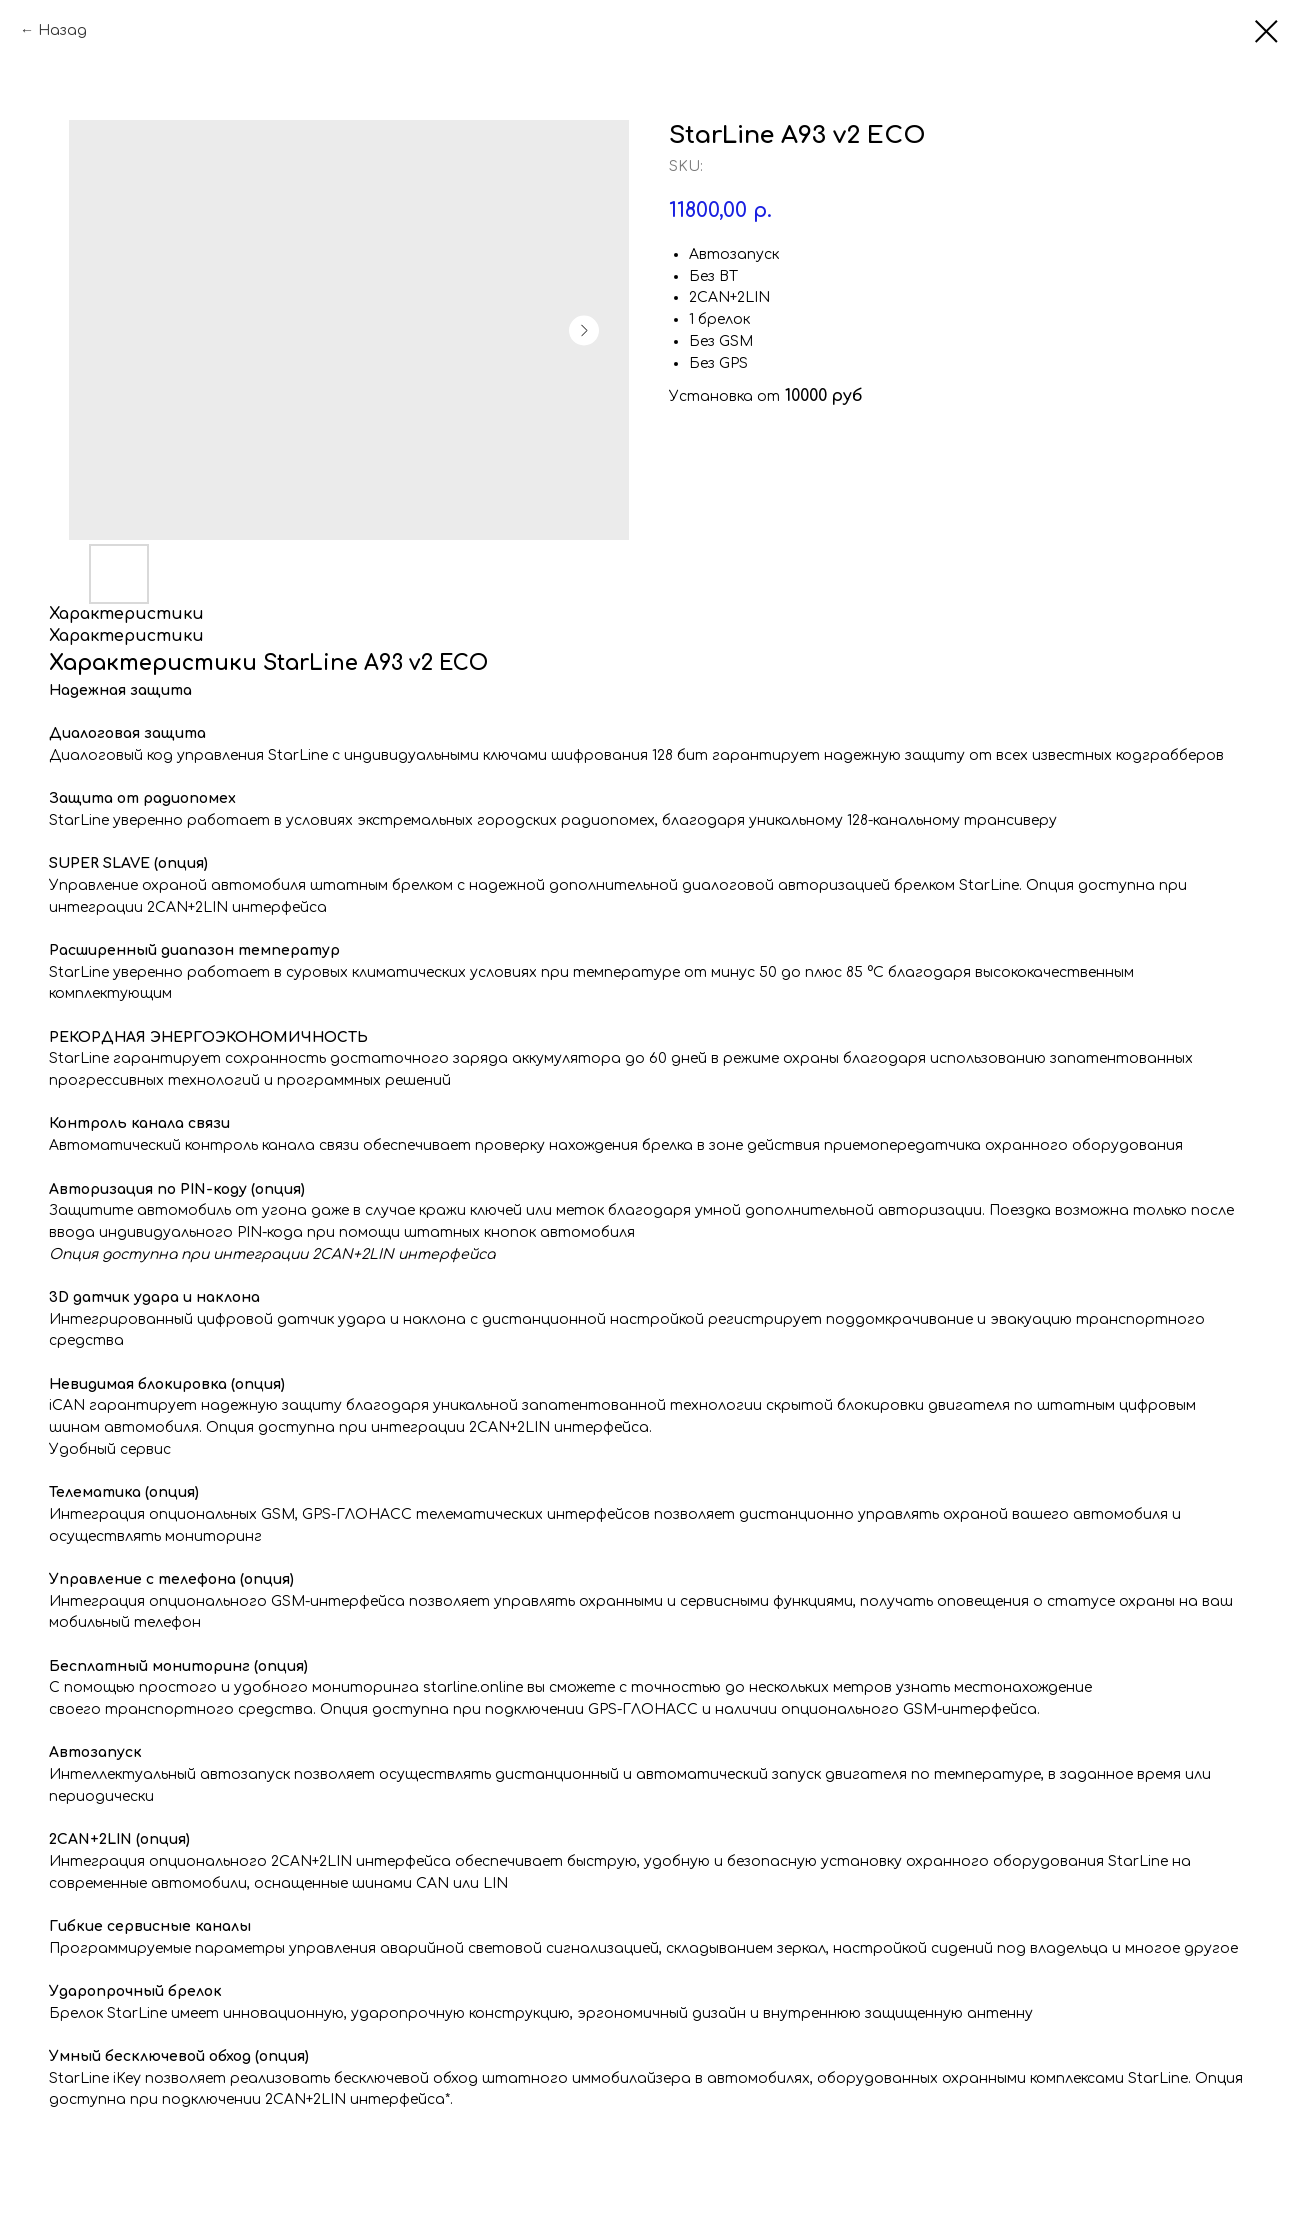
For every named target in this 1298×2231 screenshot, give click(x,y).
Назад (62, 30)
